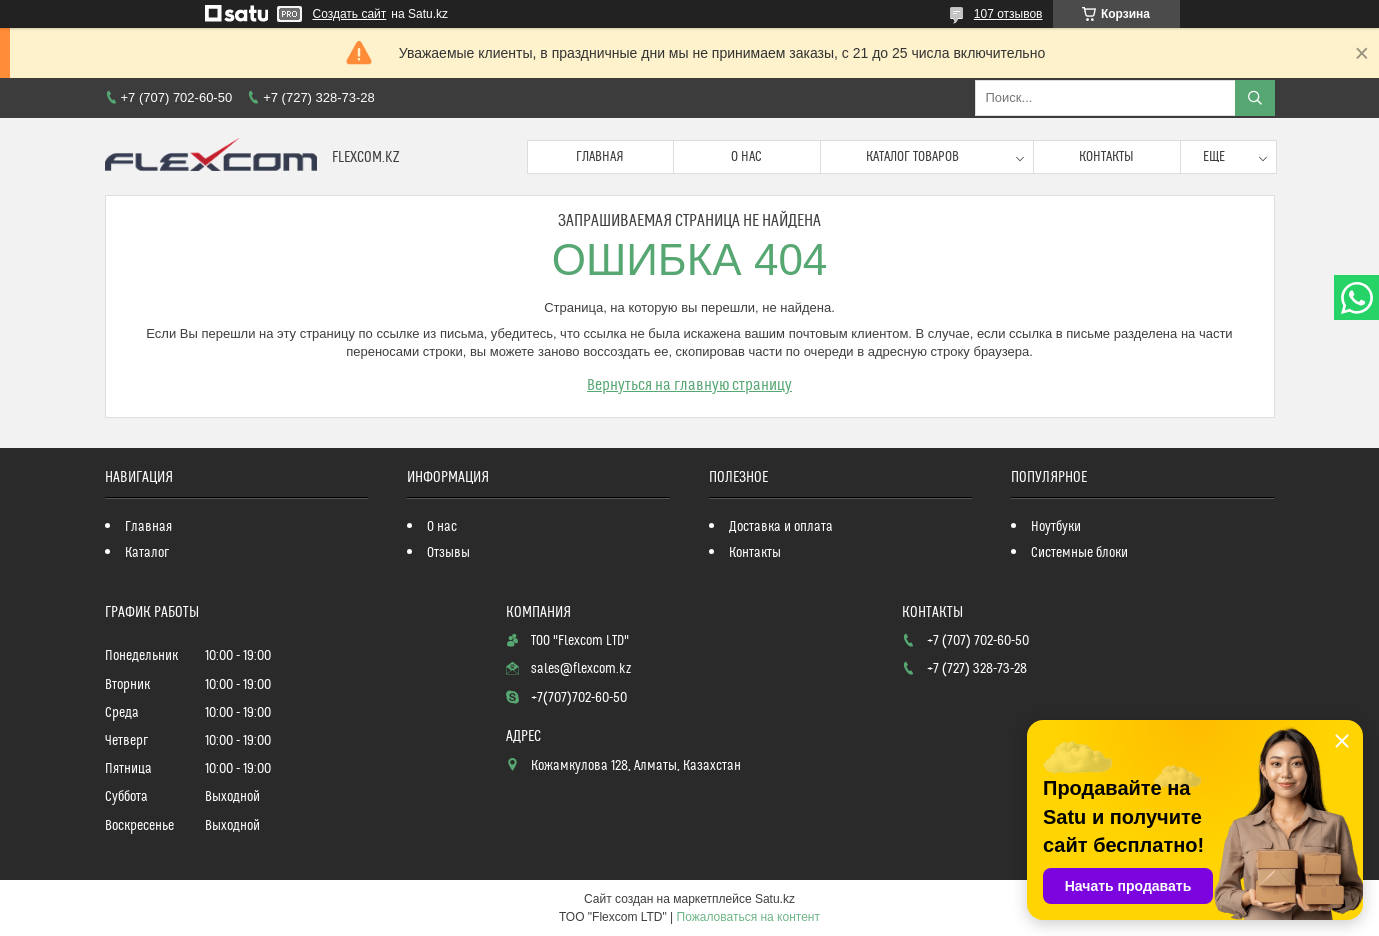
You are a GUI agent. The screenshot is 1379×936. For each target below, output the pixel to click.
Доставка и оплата (781, 527)
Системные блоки (1079, 553)
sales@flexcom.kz (581, 669)
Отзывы (448, 553)
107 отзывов (1008, 14)
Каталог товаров (912, 157)
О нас (746, 157)
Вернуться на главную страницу (689, 385)
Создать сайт (350, 14)
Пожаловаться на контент (748, 917)
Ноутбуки (1056, 527)
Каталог (147, 553)
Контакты (1106, 157)
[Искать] (1255, 98)
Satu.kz (775, 899)
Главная (600, 157)
